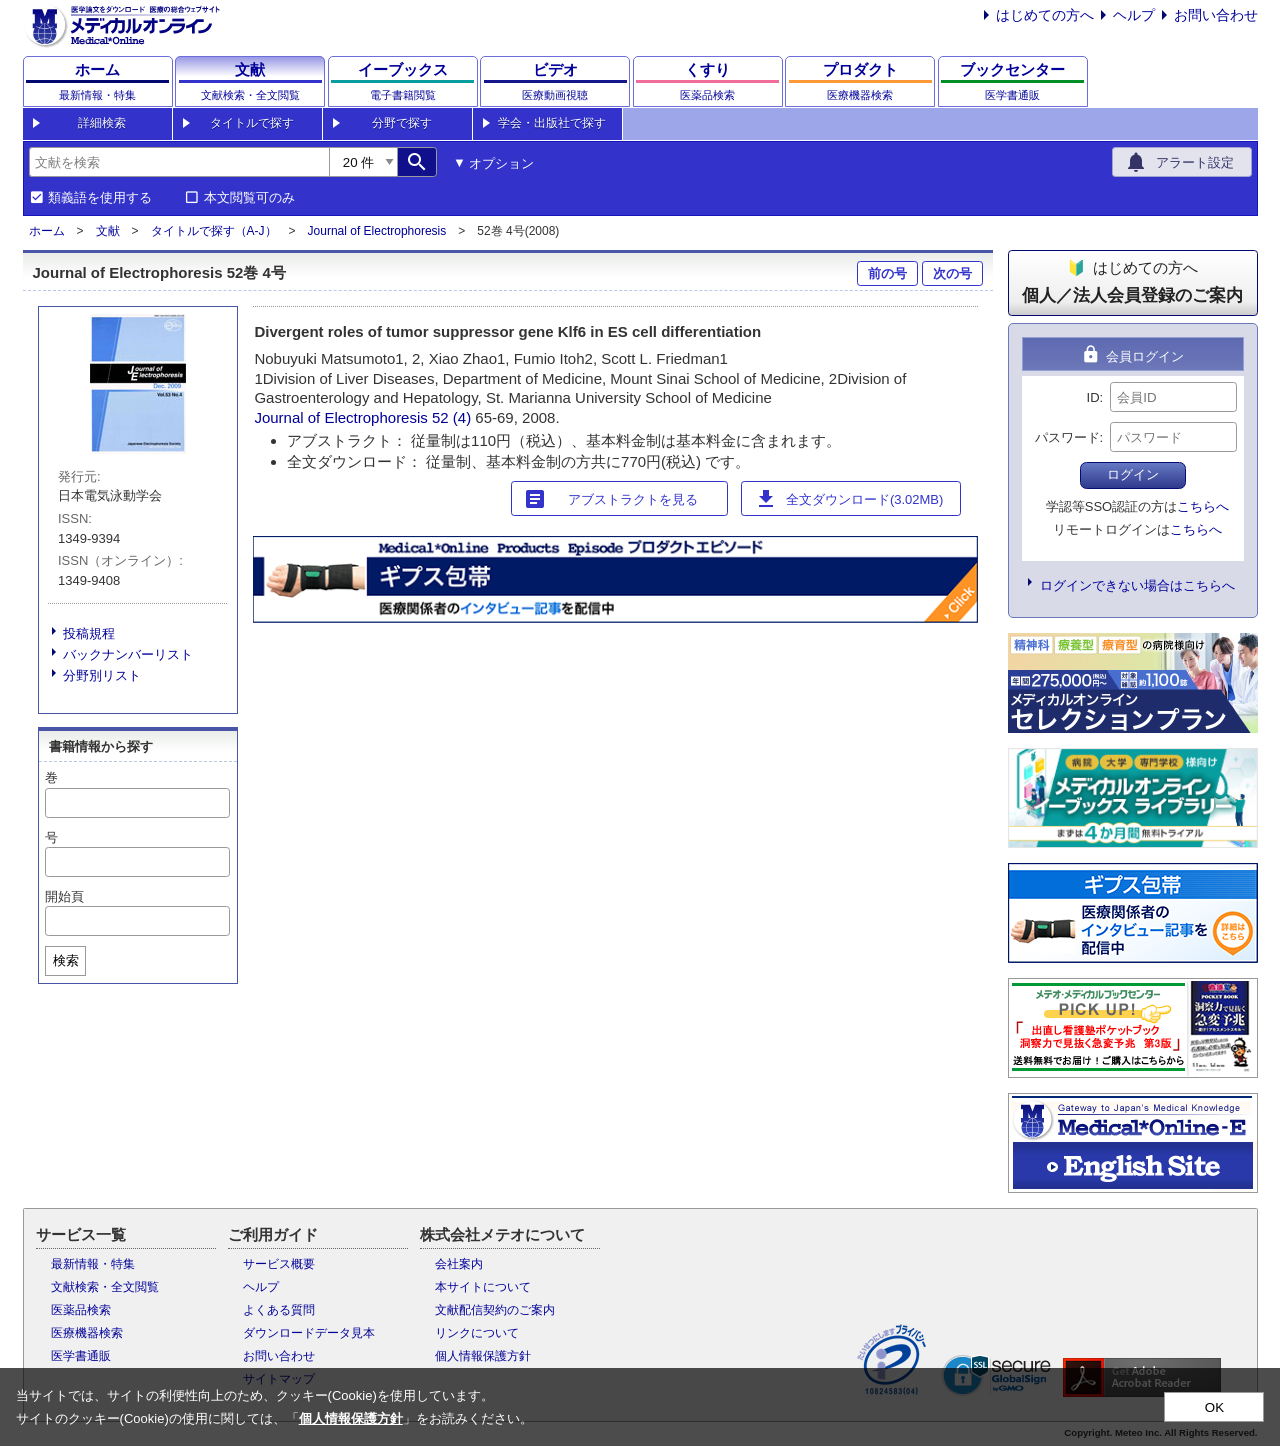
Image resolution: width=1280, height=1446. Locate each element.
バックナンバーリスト (128, 654)
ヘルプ (1134, 15)
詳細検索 (102, 123)
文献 (108, 231)
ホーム (47, 231)
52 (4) (453, 417)
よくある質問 (279, 1310)
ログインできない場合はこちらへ (1137, 585)
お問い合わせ (1216, 15)
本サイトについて (483, 1287)
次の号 (952, 273)
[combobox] (179, 162)
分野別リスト (102, 675)
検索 (66, 960)
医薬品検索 (81, 1310)
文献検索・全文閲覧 (105, 1287)
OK (1214, 1407)
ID (1093, 397)
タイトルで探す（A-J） (214, 231)
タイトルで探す (252, 123)
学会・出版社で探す (552, 123)
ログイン (1133, 474)
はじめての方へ (1045, 15)
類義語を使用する (100, 198)
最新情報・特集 (93, 1264)
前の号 (887, 273)
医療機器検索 (87, 1333)
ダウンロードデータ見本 (309, 1333)
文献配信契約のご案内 (495, 1310)
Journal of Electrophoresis (377, 231)
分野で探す (402, 123)
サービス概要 (279, 1264)
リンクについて (477, 1333)
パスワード (1067, 437)
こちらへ (1203, 506)
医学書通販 (81, 1356)
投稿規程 (89, 633)
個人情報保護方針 (483, 1356)
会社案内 (459, 1264)
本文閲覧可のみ (249, 198)
